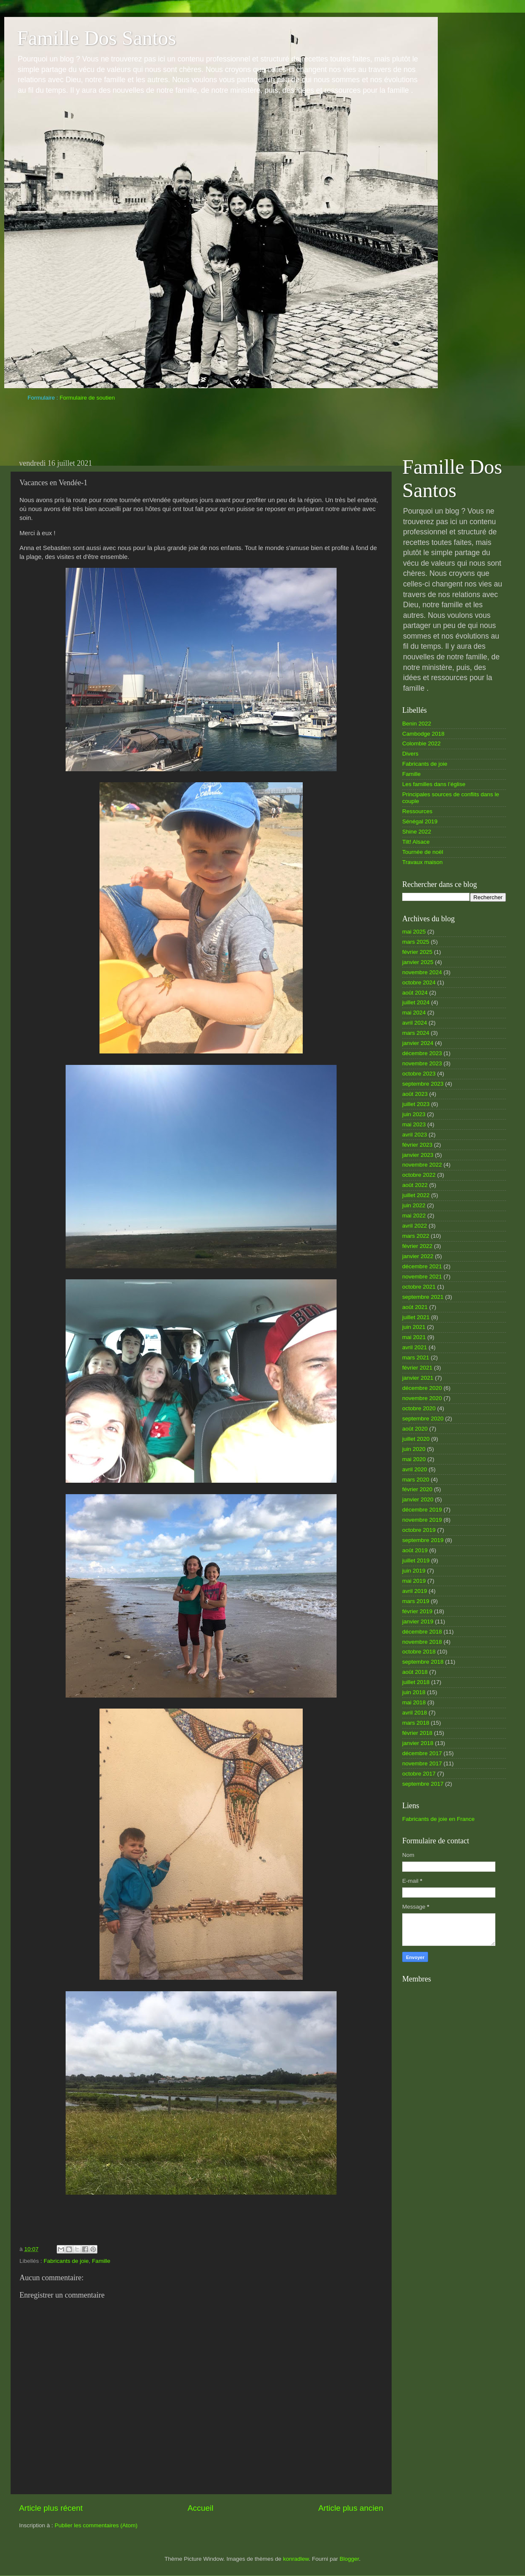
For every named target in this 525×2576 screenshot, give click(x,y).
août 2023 (415, 1094)
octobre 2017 (419, 1773)
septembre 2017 (423, 1784)
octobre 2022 (419, 1175)
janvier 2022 (418, 1256)
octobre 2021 (419, 1287)
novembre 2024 (422, 972)
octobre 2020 (419, 1408)
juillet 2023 (416, 1104)
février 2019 (417, 1611)
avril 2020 (414, 1469)
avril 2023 (414, 1134)
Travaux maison (422, 862)
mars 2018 (415, 1723)
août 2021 (415, 1307)
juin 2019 (414, 1570)
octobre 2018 (419, 1651)
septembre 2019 (423, 1540)
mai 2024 (414, 1012)
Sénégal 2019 (419, 821)
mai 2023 (414, 1124)
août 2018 (415, 1672)
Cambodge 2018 (423, 734)
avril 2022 (414, 1226)
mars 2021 (415, 1357)
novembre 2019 (422, 1520)
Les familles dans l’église (433, 784)
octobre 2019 (419, 1530)
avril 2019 (414, 1591)
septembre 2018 (423, 1662)
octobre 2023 (419, 1073)
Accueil (200, 2508)
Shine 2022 (416, 831)
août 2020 (415, 1429)
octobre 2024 (419, 982)
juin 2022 (414, 1205)
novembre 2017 (422, 1763)
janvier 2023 (418, 1155)
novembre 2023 (422, 1063)
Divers (410, 753)
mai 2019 (414, 1581)
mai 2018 (414, 1702)
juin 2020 (414, 1449)
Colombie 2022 (421, 743)
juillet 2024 (416, 1002)
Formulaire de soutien (87, 398)
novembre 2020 (422, 1398)
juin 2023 (414, 1114)
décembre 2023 (422, 1053)
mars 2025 (415, 942)
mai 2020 (414, 1459)
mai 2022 (414, 1215)
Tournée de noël (422, 852)
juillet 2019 (416, 1560)
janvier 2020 (418, 1499)
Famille (101, 2261)
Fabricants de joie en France (438, 1819)
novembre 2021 (422, 1276)
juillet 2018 (416, 1682)
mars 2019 (415, 1601)
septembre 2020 (423, 1418)
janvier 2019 (418, 1621)
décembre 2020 (422, 1388)
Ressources (417, 811)
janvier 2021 (418, 1378)
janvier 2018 (418, 1743)
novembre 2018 (422, 1642)
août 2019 (415, 1550)
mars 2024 (415, 1033)
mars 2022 (415, 1236)
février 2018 (417, 1733)
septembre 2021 (423, 1297)
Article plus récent (51, 2508)
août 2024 (415, 992)
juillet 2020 (416, 1439)
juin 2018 (414, 1692)
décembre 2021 (422, 1266)
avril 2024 (414, 1023)
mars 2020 (415, 1479)
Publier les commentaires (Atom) (96, 2525)
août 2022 (415, 1185)
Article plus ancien (350, 2508)
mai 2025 (414, 931)
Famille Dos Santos (96, 38)
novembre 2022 (422, 1165)
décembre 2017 (422, 1753)
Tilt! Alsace (416, 842)
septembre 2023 (423, 1084)
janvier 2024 (418, 1043)
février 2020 (417, 1489)
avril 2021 (414, 1347)
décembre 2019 (422, 1509)
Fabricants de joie (66, 2261)
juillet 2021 (416, 1317)
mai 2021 (414, 1337)
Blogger (349, 2559)
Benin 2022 (416, 723)
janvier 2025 (418, 962)
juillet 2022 (416, 1195)
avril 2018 (414, 1712)
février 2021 (417, 1367)
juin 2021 (414, 1327)
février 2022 (417, 1246)
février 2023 (417, 1145)
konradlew (296, 2559)
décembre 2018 (422, 1631)
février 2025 (417, 952)
